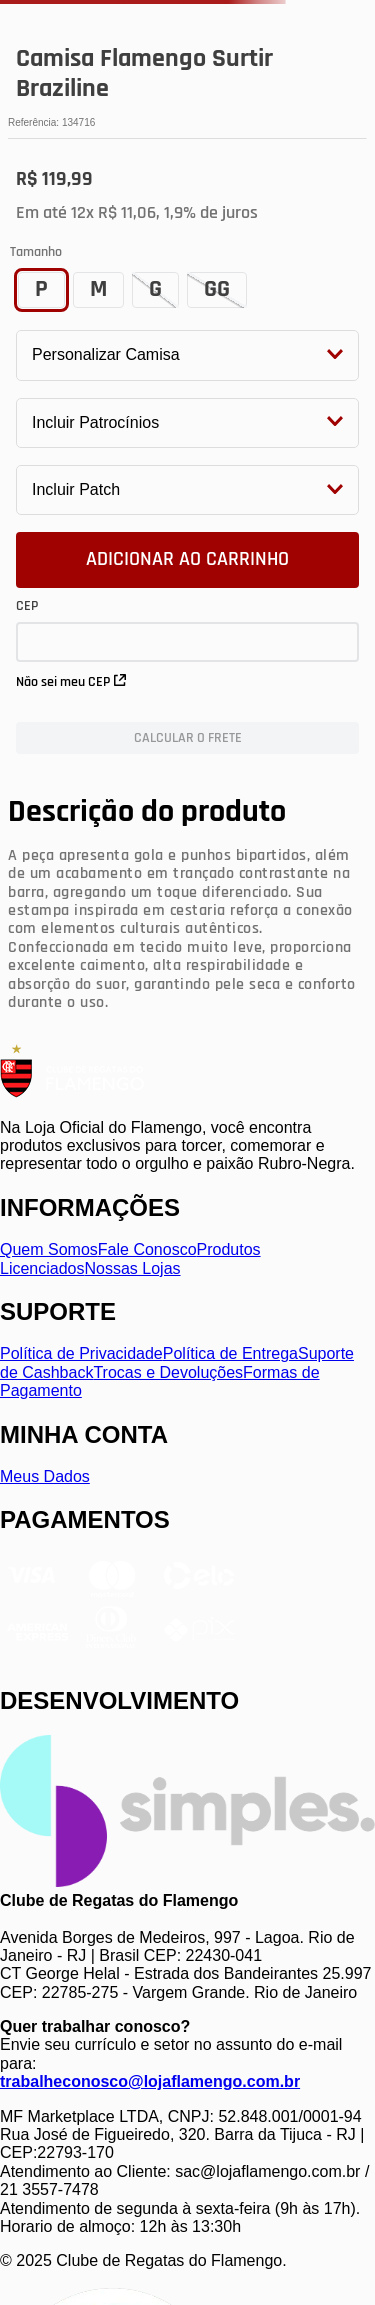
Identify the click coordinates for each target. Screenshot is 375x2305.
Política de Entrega (230, 1353)
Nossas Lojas (133, 1268)
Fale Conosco (147, 1249)
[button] (41, 290)
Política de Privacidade (81, 1353)
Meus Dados (45, 1476)
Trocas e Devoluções (168, 1372)
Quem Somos (49, 1249)
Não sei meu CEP (71, 682)
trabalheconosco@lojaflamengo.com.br (150, 2081)
